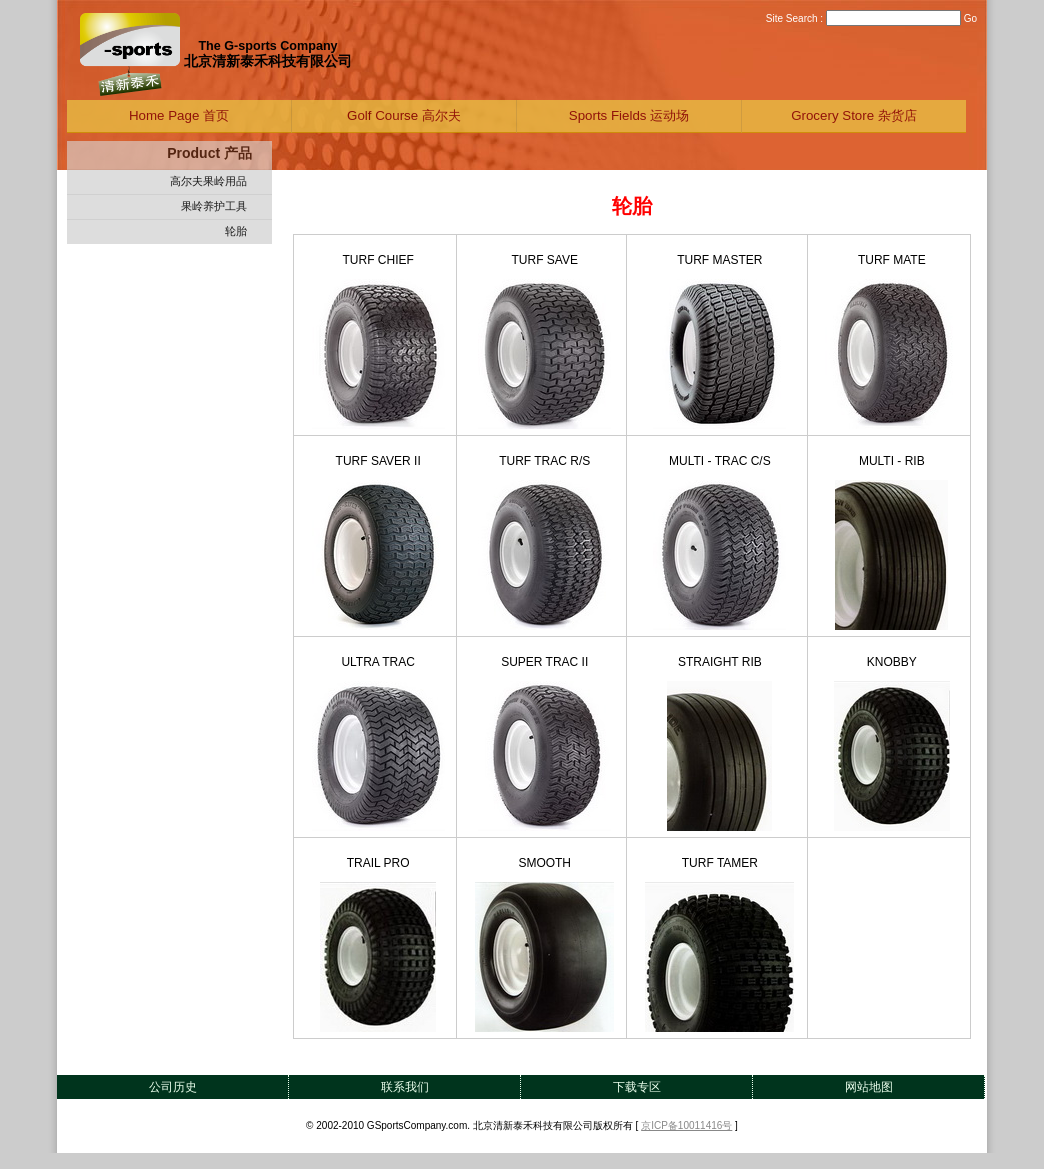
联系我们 (405, 1087)
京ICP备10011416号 (686, 1125)
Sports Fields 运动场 (629, 115)
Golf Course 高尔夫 (404, 115)
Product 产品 (209, 153)
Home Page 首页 (179, 115)
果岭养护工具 (214, 206)
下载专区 (637, 1087)
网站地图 (869, 1087)
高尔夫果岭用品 (208, 181)
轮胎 (236, 231)
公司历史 (173, 1087)
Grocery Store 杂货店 (854, 115)
